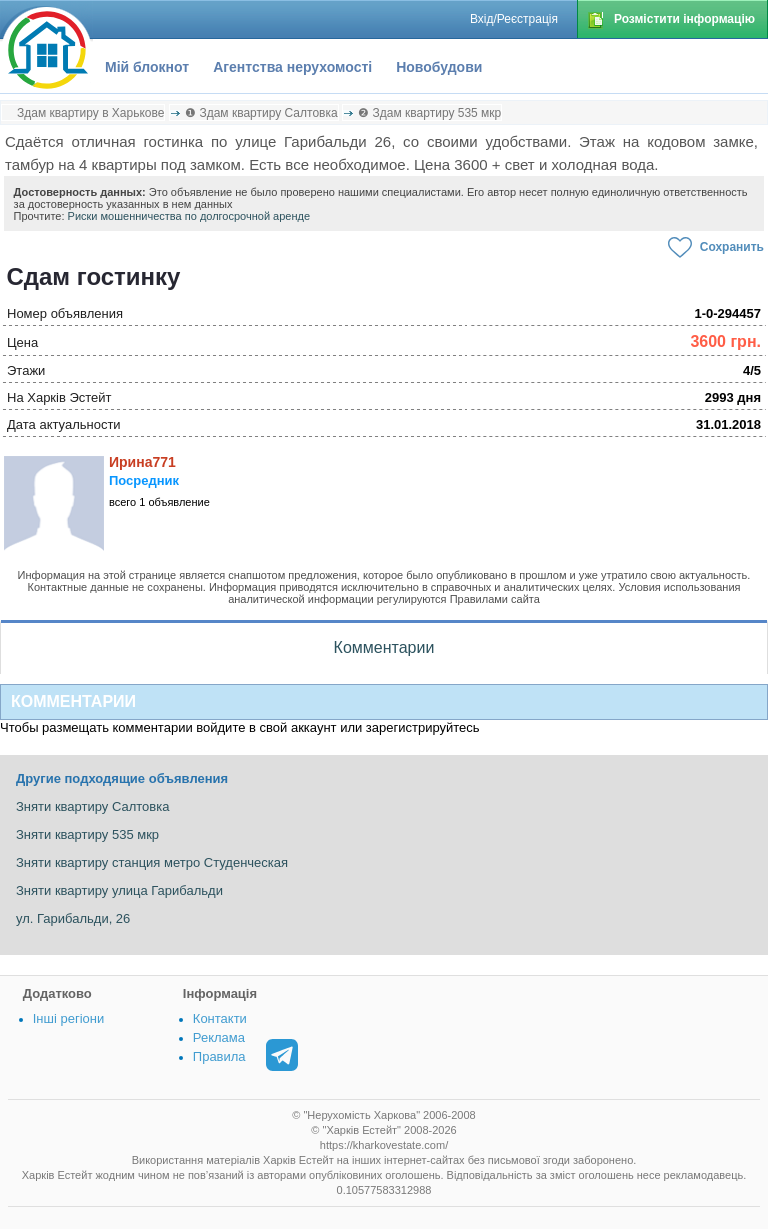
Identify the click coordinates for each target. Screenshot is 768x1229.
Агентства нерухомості (292, 67)
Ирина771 (142, 462)
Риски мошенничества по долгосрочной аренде (189, 216)
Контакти (220, 1018)
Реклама (219, 1037)
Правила (219, 1056)
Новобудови (439, 67)
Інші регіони (68, 1018)
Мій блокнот (147, 67)
